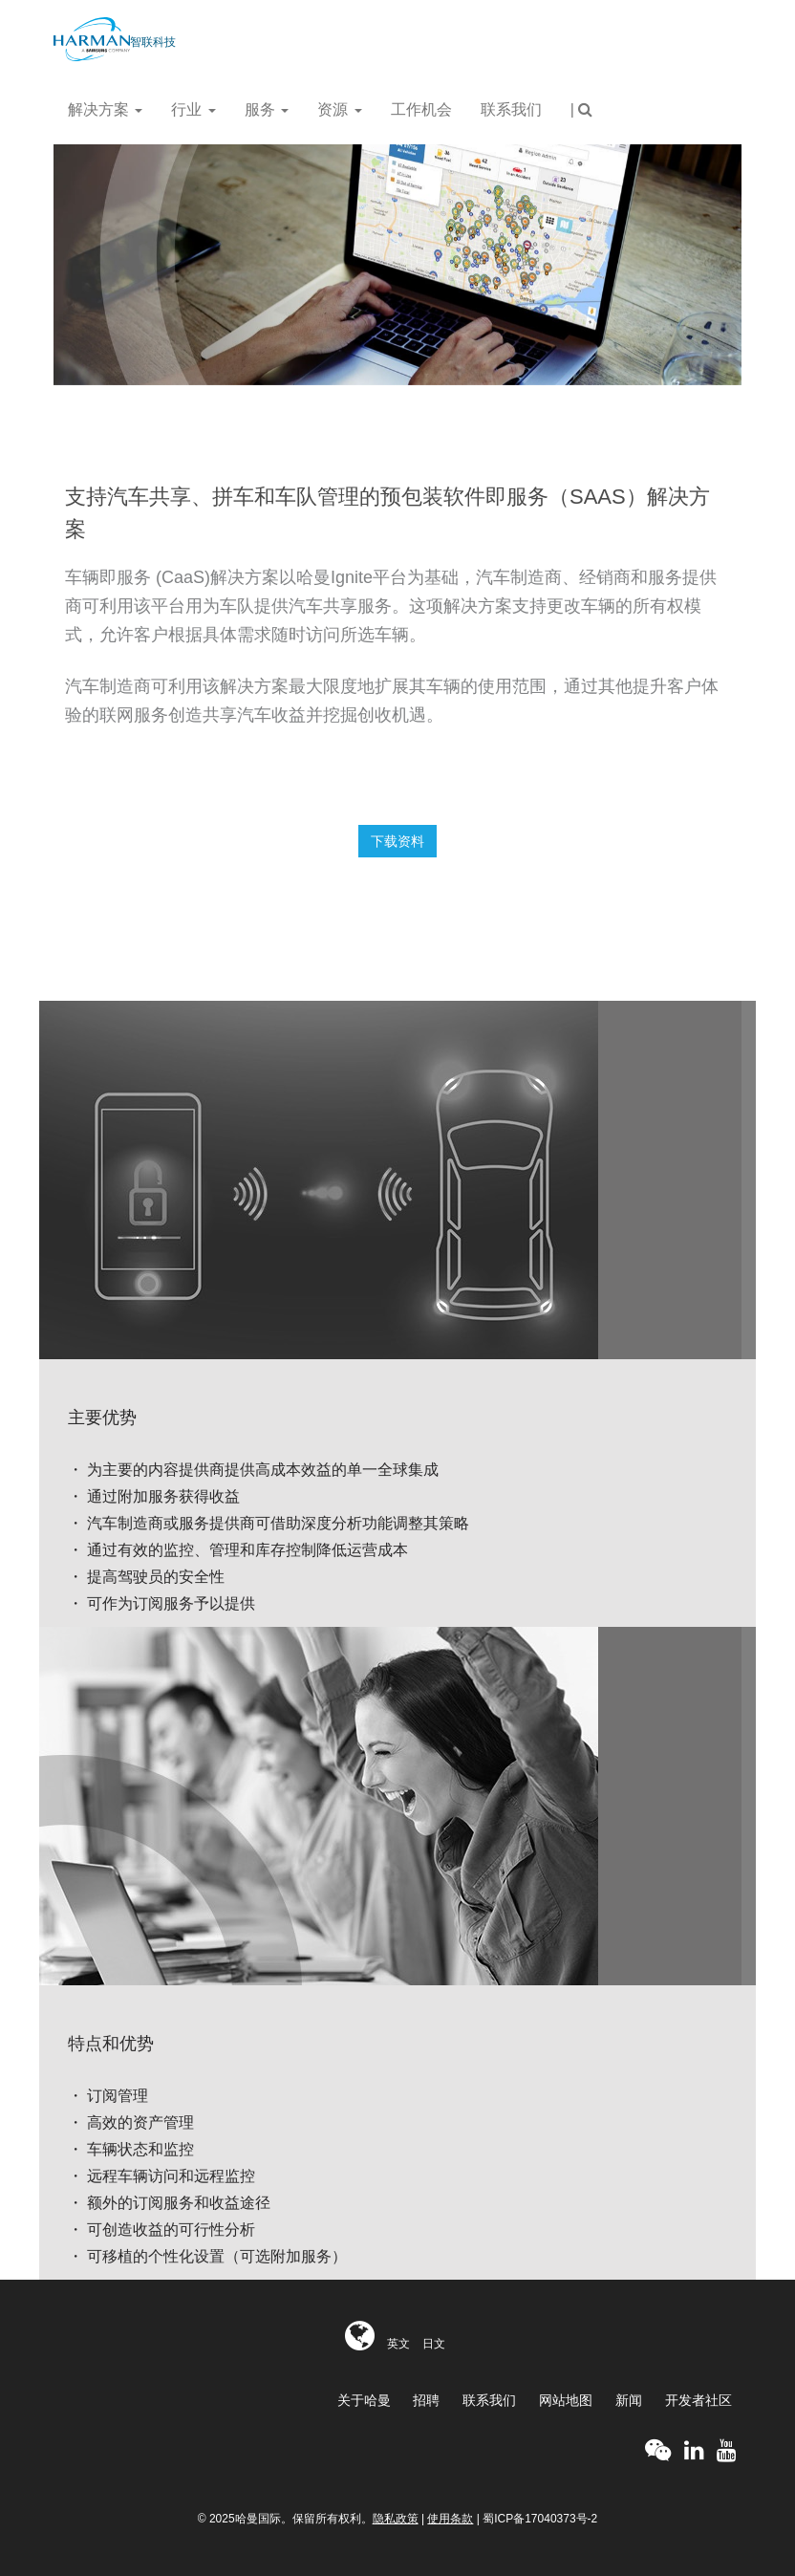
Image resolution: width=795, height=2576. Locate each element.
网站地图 (565, 2400)
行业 (193, 109)
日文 (433, 2343)
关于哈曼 (364, 2400)
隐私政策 (396, 2518)
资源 (339, 109)
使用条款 (450, 2518)
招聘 (426, 2400)
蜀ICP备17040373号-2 (540, 2518)
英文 (398, 2343)
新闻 (628, 2400)
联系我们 (511, 109)
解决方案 (105, 109)
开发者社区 (698, 2400)
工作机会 (421, 109)
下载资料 (397, 841)
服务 (267, 109)
